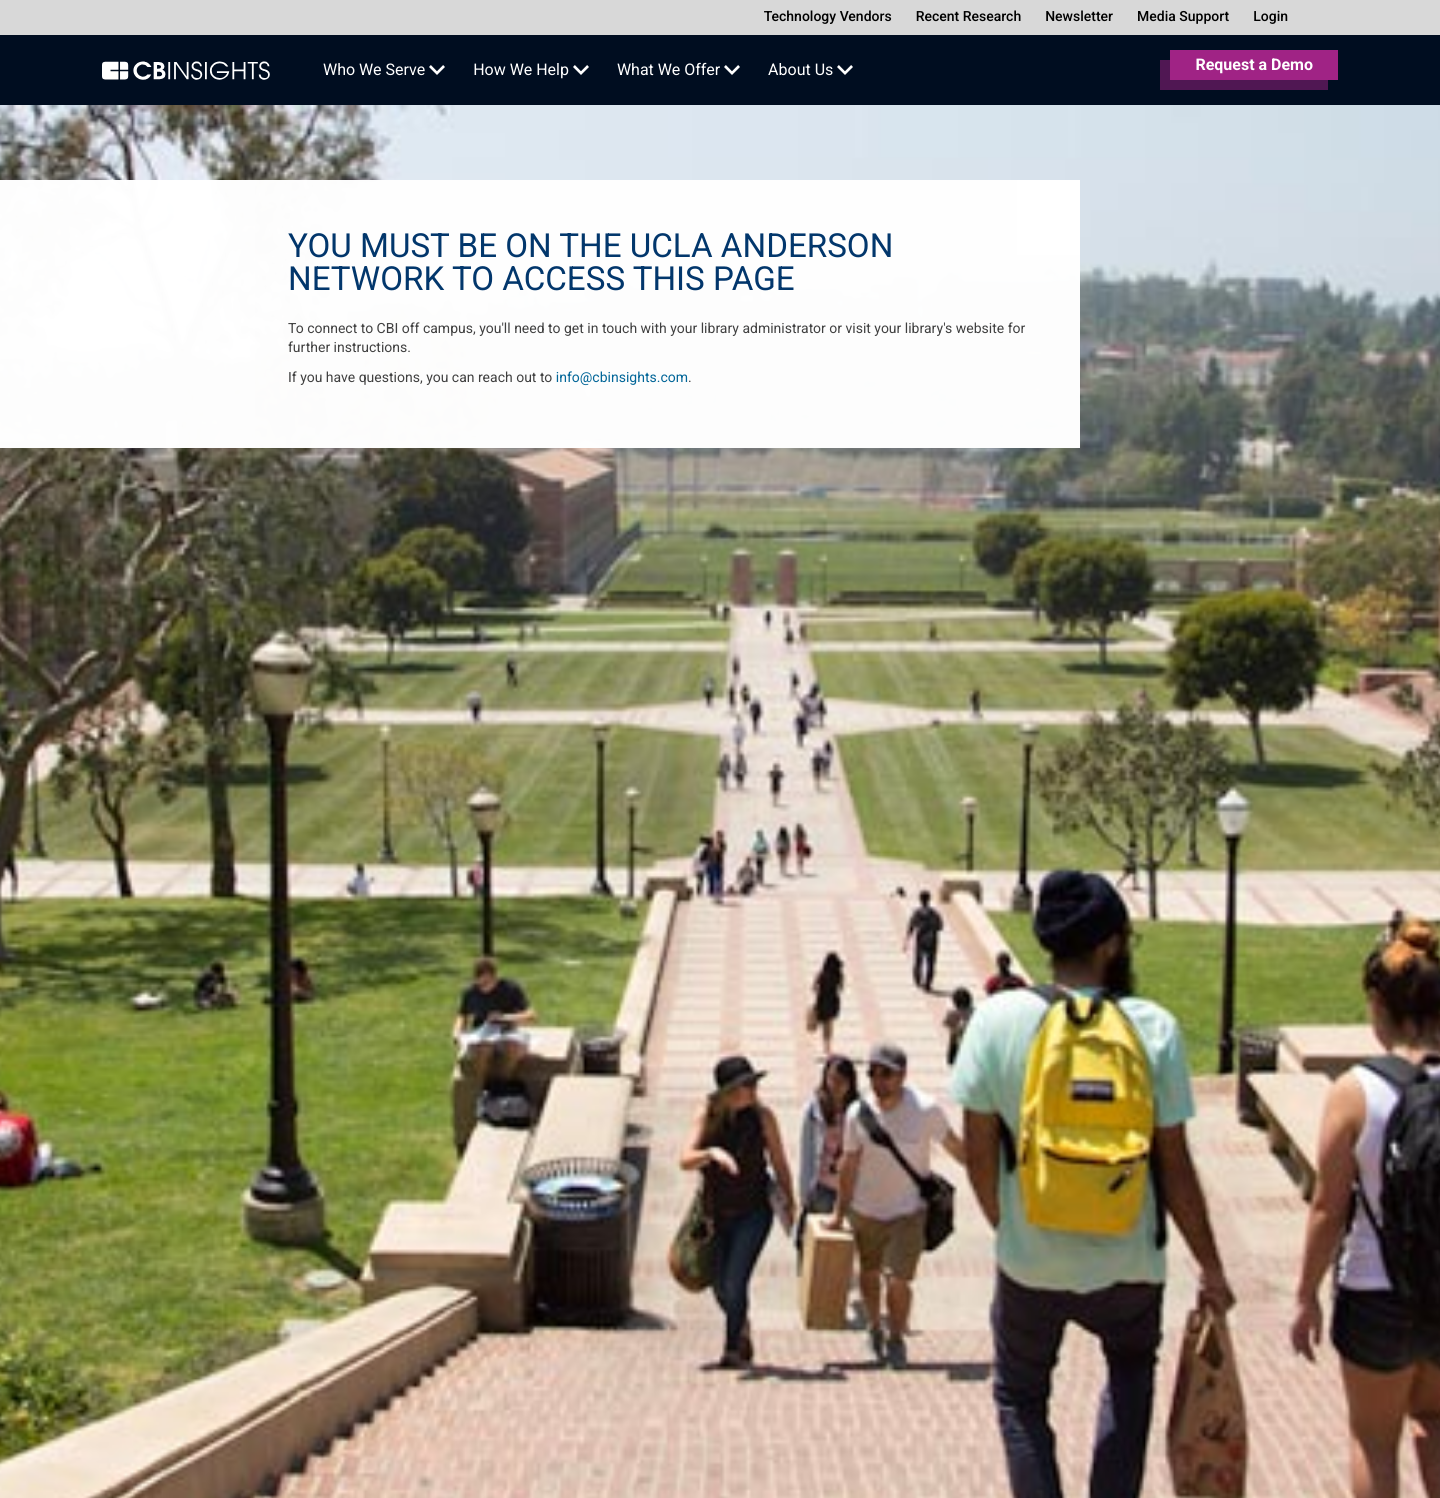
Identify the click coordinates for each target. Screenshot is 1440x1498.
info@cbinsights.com (622, 378)
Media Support (1183, 17)
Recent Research (969, 17)
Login (1270, 17)
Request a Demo (1254, 64)
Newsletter (1079, 17)
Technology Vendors (828, 17)
